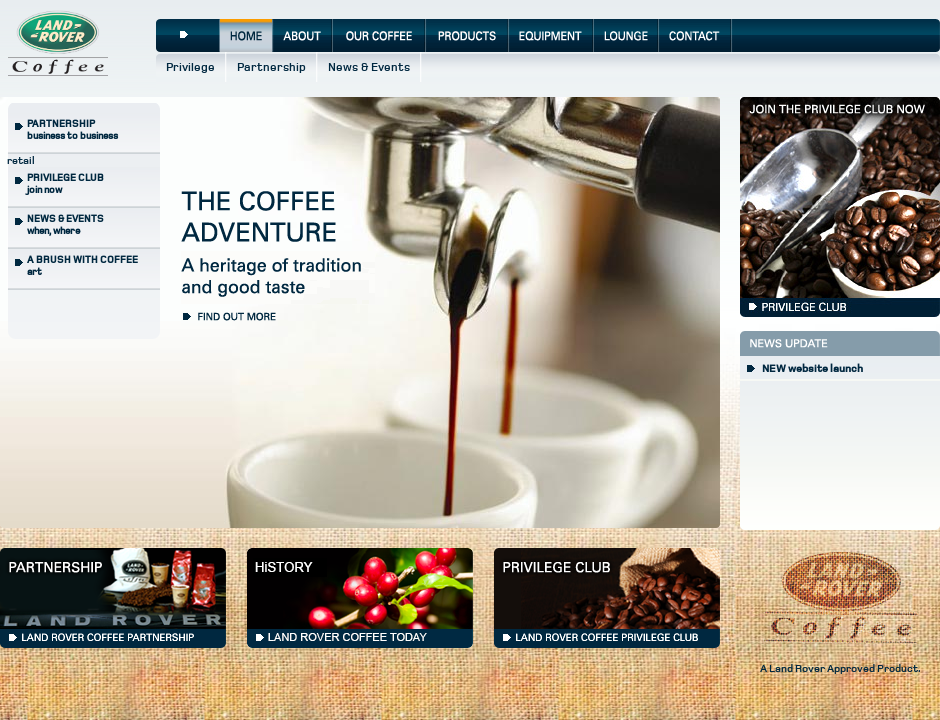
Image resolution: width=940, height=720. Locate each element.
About (303, 35)
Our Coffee (379, 35)
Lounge (626, 35)
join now (65, 183)
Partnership (271, 67)
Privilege (190, 67)
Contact (696, 35)
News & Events (369, 67)
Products (467, 35)
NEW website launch (812, 368)
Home (246, 35)
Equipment (551, 35)
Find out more (234, 315)
